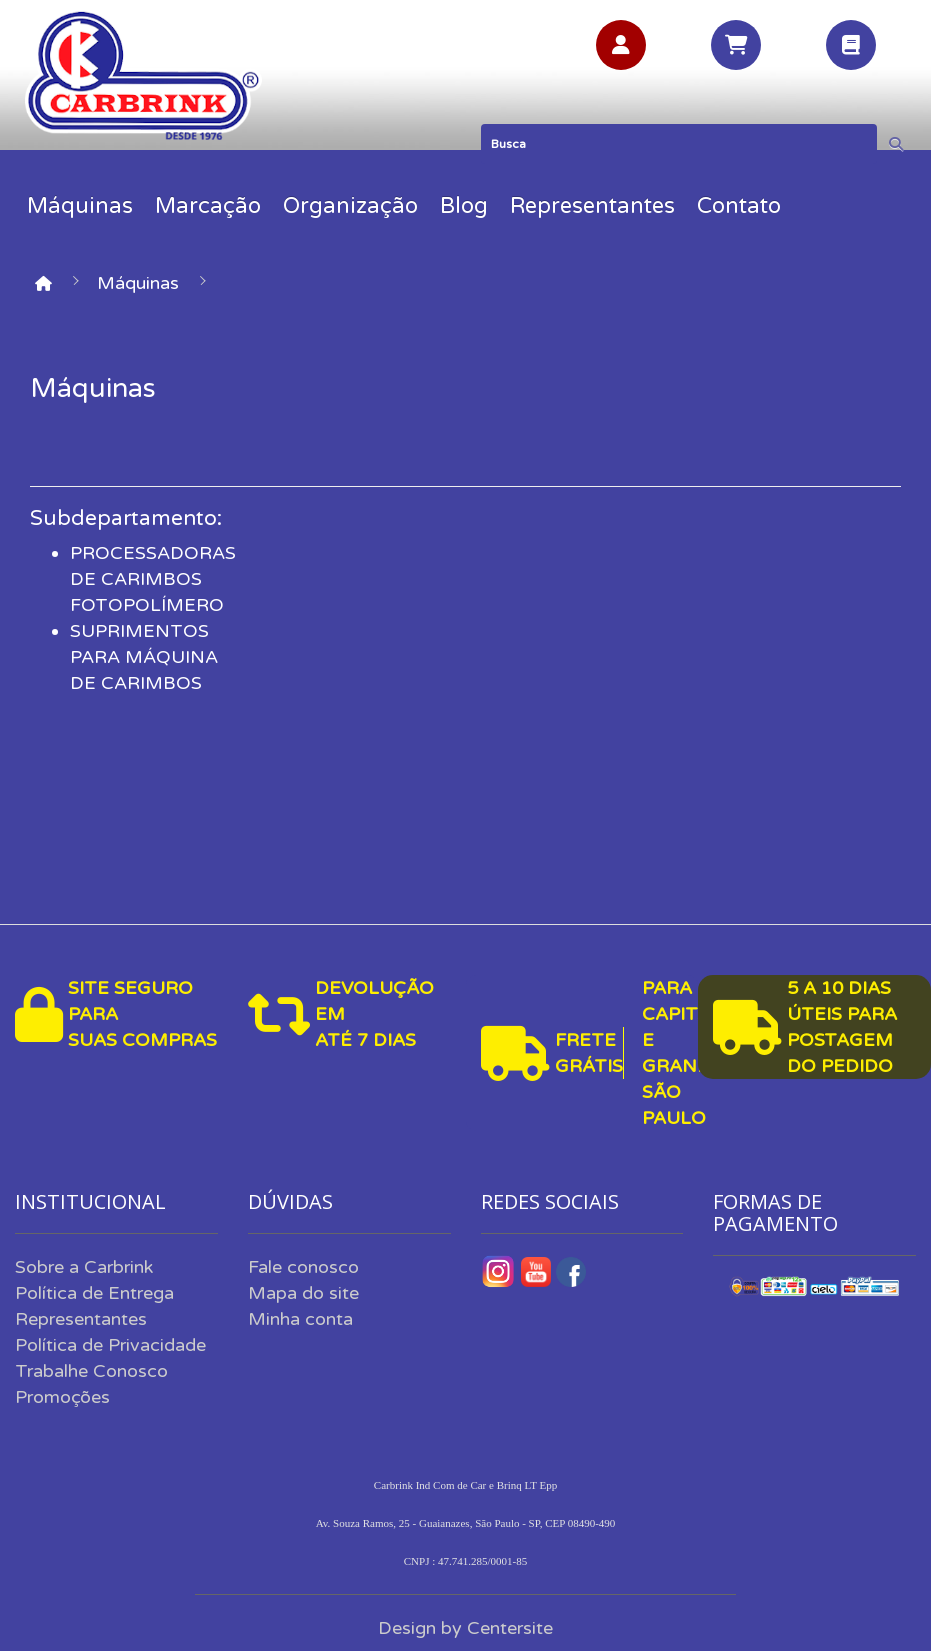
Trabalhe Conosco (91, 1371)
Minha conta (300, 1319)
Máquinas (80, 206)
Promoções (62, 1397)
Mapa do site (303, 1293)
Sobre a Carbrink (84, 1267)
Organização (350, 206)
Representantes (592, 206)
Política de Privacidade (110, 1345)
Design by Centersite (465, 1628)
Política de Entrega (94, 1293)
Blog (464, 206)
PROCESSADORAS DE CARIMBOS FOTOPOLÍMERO (153, 579)
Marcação (208, 206)
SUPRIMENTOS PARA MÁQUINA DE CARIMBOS (144, 657)
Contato (739, 206)
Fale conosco (303, 1267)
